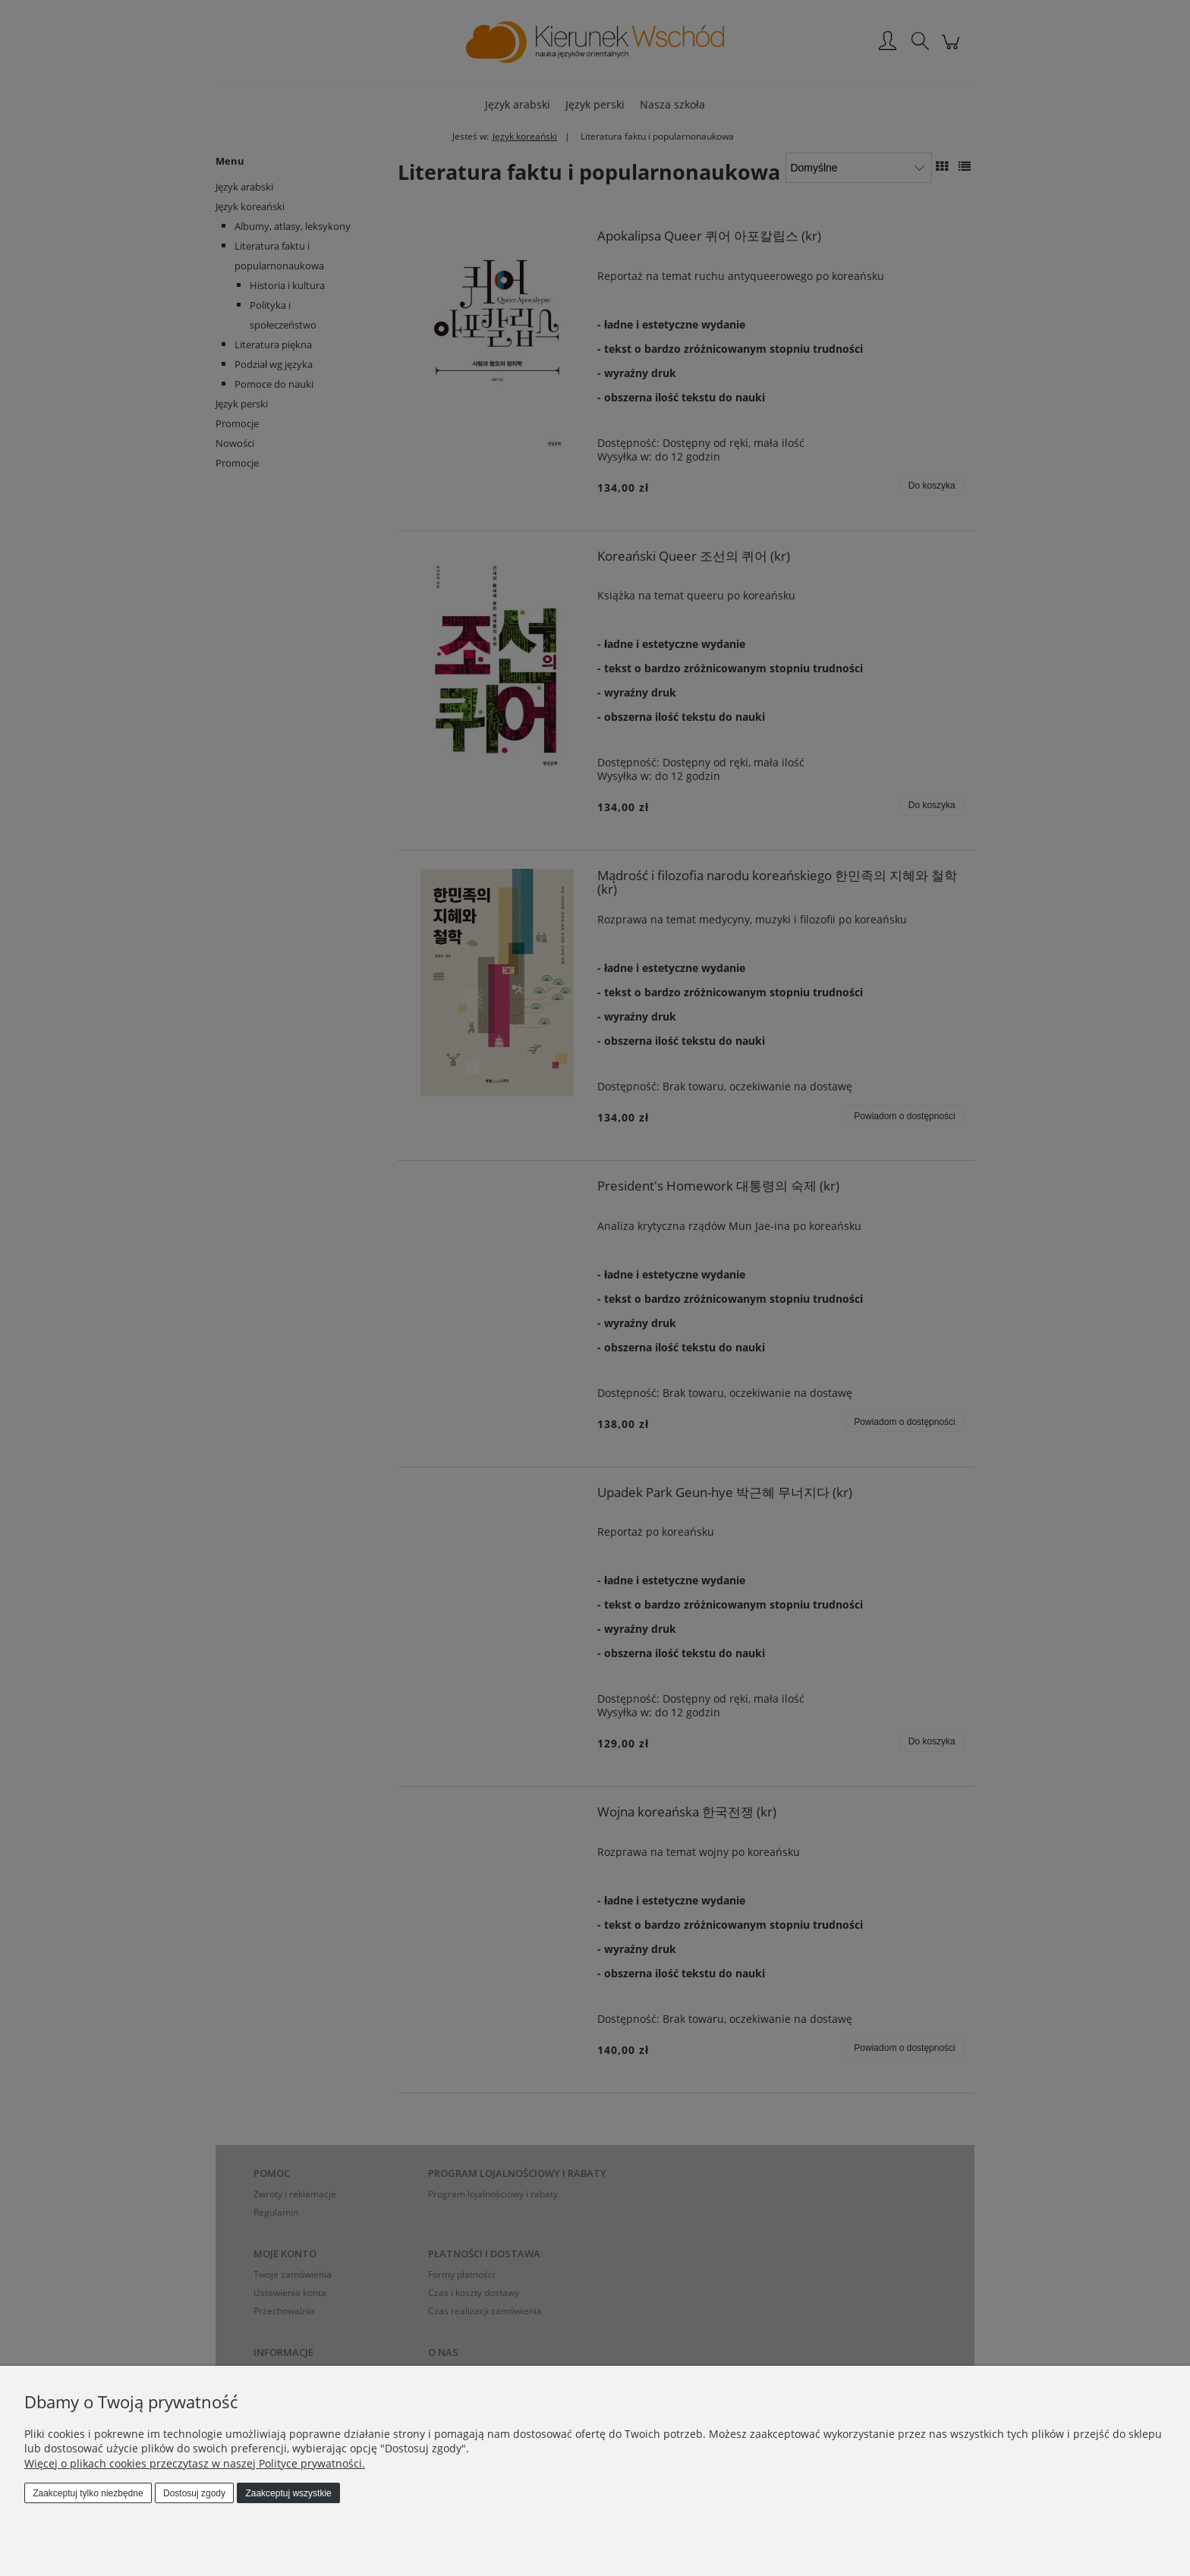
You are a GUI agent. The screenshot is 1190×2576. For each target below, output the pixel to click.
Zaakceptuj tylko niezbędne (88, 2493)
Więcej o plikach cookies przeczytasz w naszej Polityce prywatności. (194, 2463)
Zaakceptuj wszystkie (288, 2493)
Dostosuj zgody (194, 2493)
